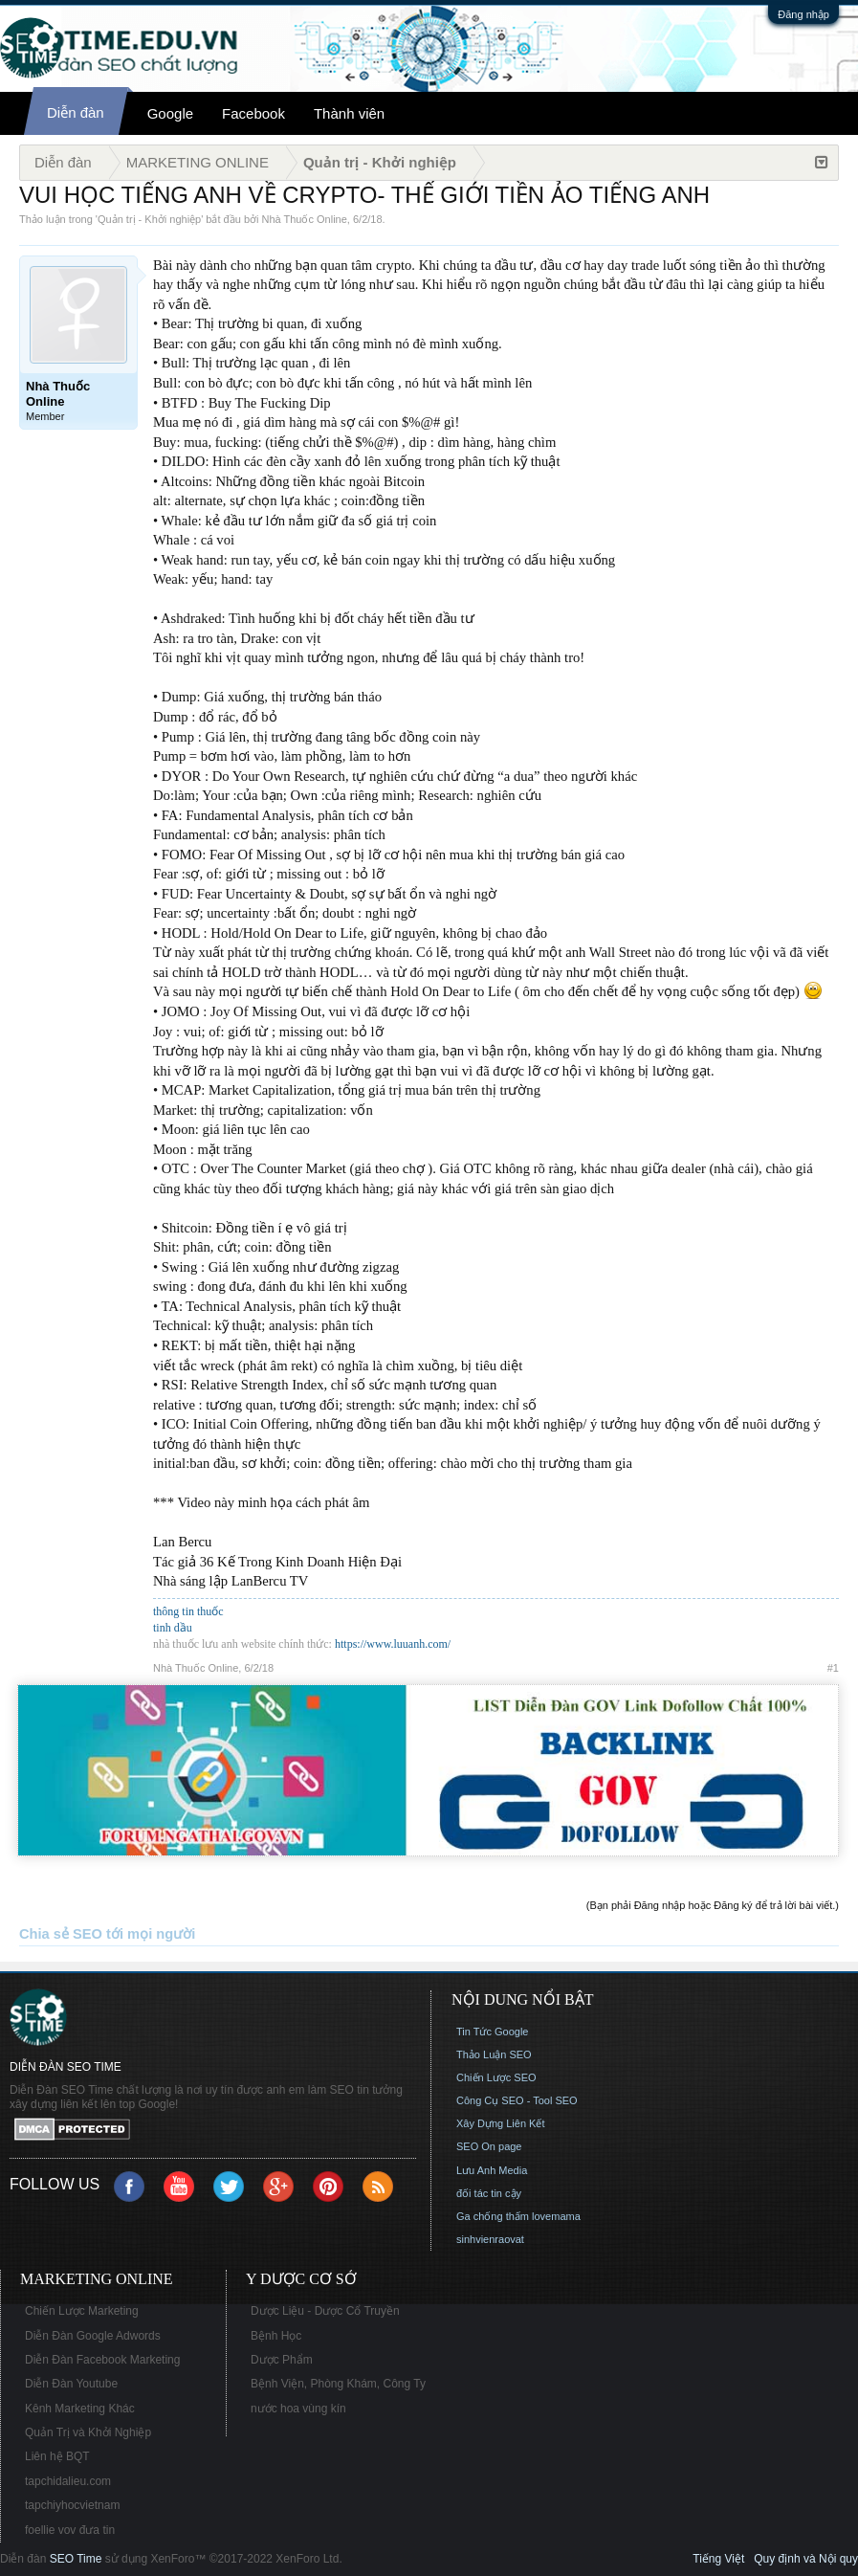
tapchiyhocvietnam (72, 2505)
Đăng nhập (803, 14)
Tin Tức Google (492, 2031)
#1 (833, 1668)
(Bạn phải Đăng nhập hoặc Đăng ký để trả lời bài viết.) (712, 1905)
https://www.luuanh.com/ (393, 1644)
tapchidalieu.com (68, 2481)
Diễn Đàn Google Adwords (93, 2336)
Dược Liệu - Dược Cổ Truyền (325, 2311)
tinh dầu (172, 1627)
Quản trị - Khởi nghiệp (149, 219)
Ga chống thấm (492, 2216)
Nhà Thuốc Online (304, 219)
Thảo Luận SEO (494, 2054)
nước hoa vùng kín (298, 2408)
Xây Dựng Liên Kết (500, 2123)
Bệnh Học (276, 2336)
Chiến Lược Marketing (82, 2311)
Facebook (253, 113)
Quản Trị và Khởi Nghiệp (88, 2432)
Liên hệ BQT (57, 2456)
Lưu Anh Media (491, 2170)
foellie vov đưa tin (70, 2530)
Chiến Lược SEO (496, 2077)
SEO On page (489, 2146)
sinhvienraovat (490, 2239)
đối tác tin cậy (488, 2193)
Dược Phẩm (282, 2359)
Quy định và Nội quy (806, 2558)
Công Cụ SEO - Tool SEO (517, 2100)
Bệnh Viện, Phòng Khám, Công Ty (338, 2383)
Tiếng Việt (718, 2558)
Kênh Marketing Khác (80, 2408)
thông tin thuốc (188, 1611)
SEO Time (76, 2558)
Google (170, 113)
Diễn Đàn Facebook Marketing (102, 2359)
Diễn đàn (75, 112)
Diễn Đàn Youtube (71, 2383)
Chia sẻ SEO (60, 1934)
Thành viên (349, 113)
